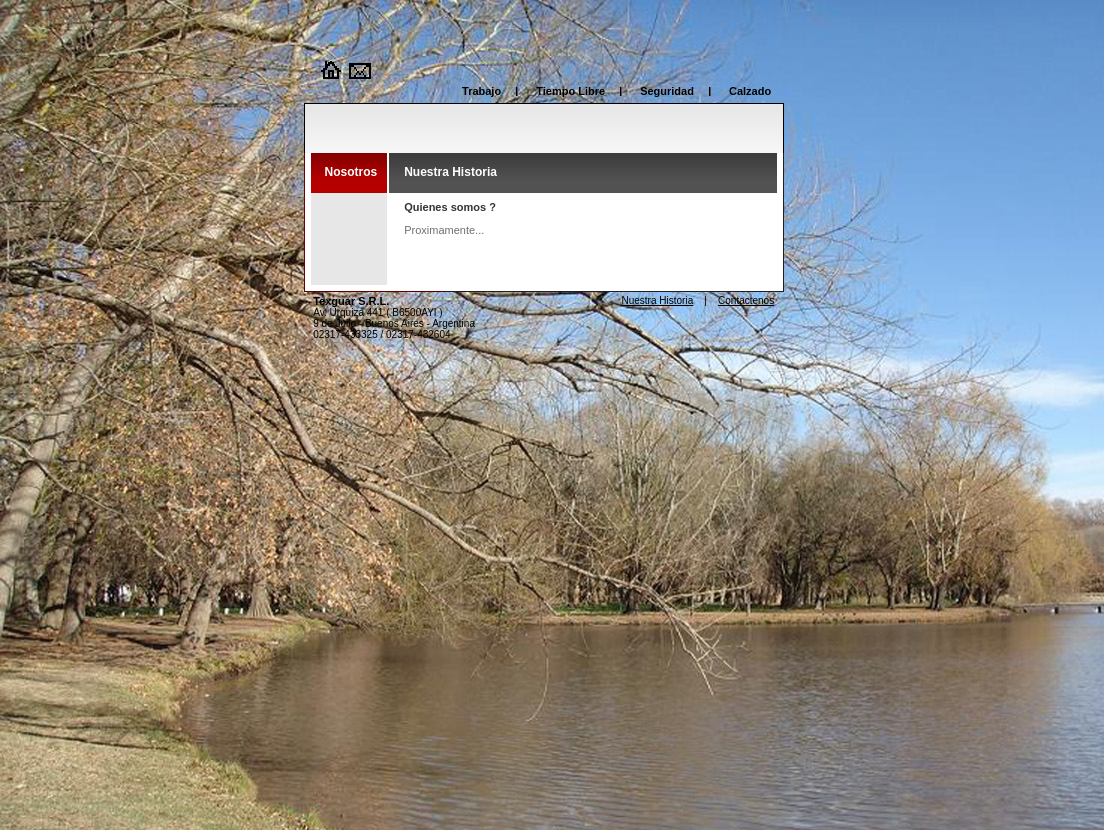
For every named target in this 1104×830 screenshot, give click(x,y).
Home (331, 70)
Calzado (750, 91)
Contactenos (746, 300)
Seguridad (667, 91)
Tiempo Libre (570, 91)
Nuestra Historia (658, 300)
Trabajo (481, 91)
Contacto (361, 70)
